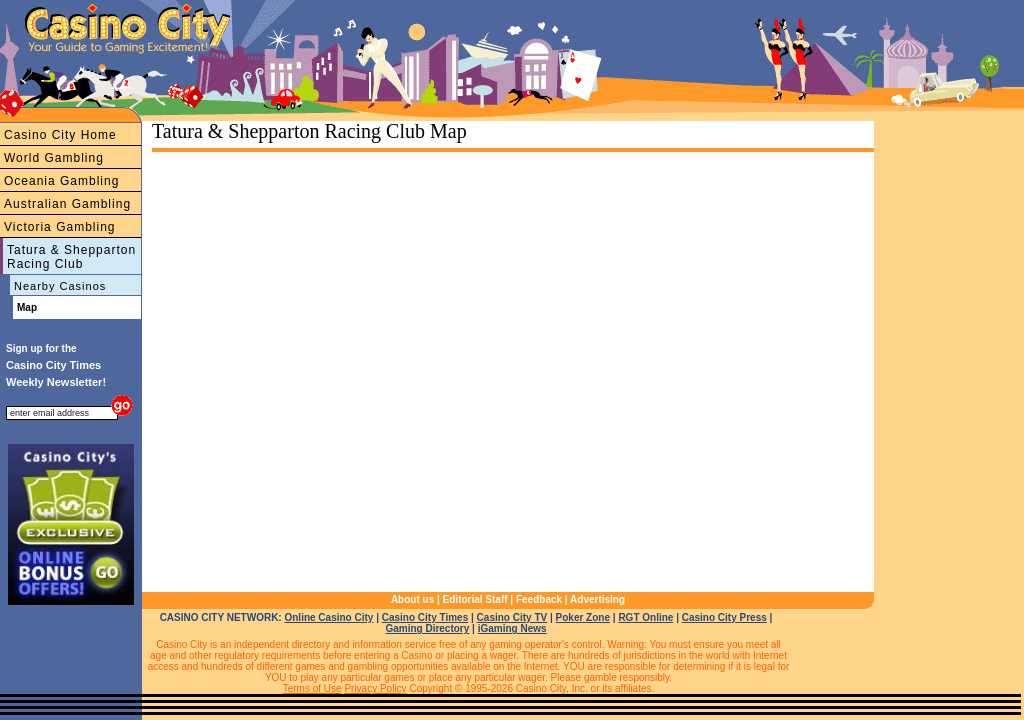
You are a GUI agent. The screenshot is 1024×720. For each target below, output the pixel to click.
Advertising (597, 599)
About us (412, 599)
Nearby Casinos (60, 286)
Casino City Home (60, 135)
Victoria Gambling (60, 227)
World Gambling (54, 158)
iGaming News (512, 628)
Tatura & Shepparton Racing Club (71, 257)
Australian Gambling (67, 204)
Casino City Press (724, 617)
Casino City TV (512, 617)
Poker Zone (583, 617)
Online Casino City (328, 617)
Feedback (539, 599)
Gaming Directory (427, 628)
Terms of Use (312, 688)
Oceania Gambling (61, 181)
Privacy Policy (375, 688)
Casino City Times (425, 617)
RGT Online (645, 617)
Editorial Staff (475, 599)
